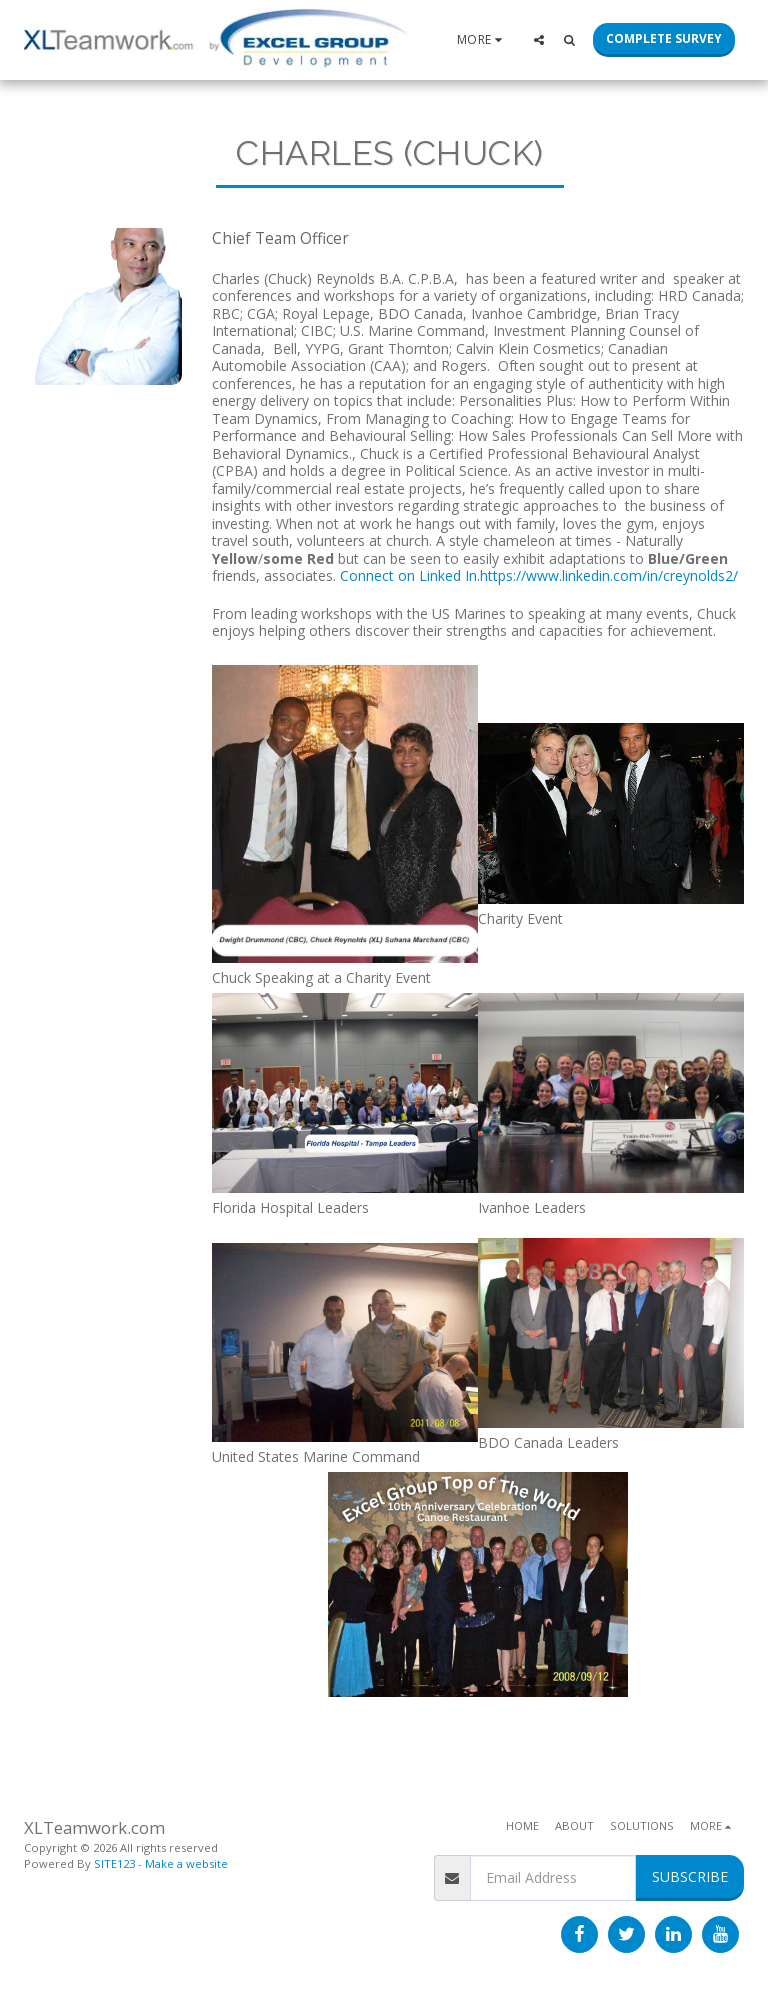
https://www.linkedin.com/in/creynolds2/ (609, 575)
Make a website (186, 1863)
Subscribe (690, 1876)
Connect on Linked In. (410, 575)
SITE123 (114, 1863)
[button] (539, 39)
